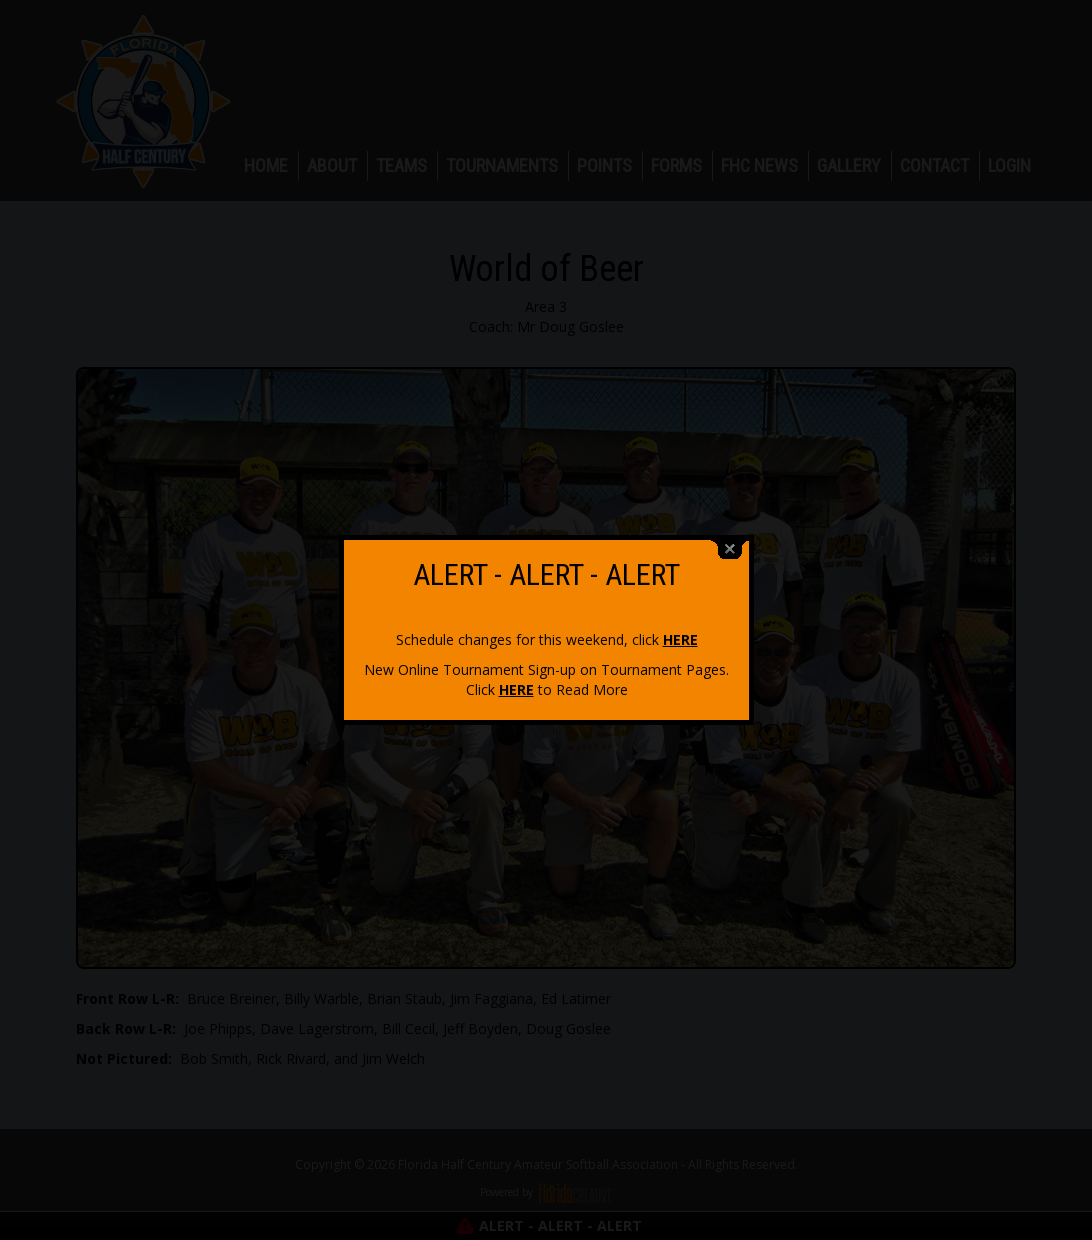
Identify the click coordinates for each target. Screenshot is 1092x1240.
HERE (680, 633)
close (730, 543)
